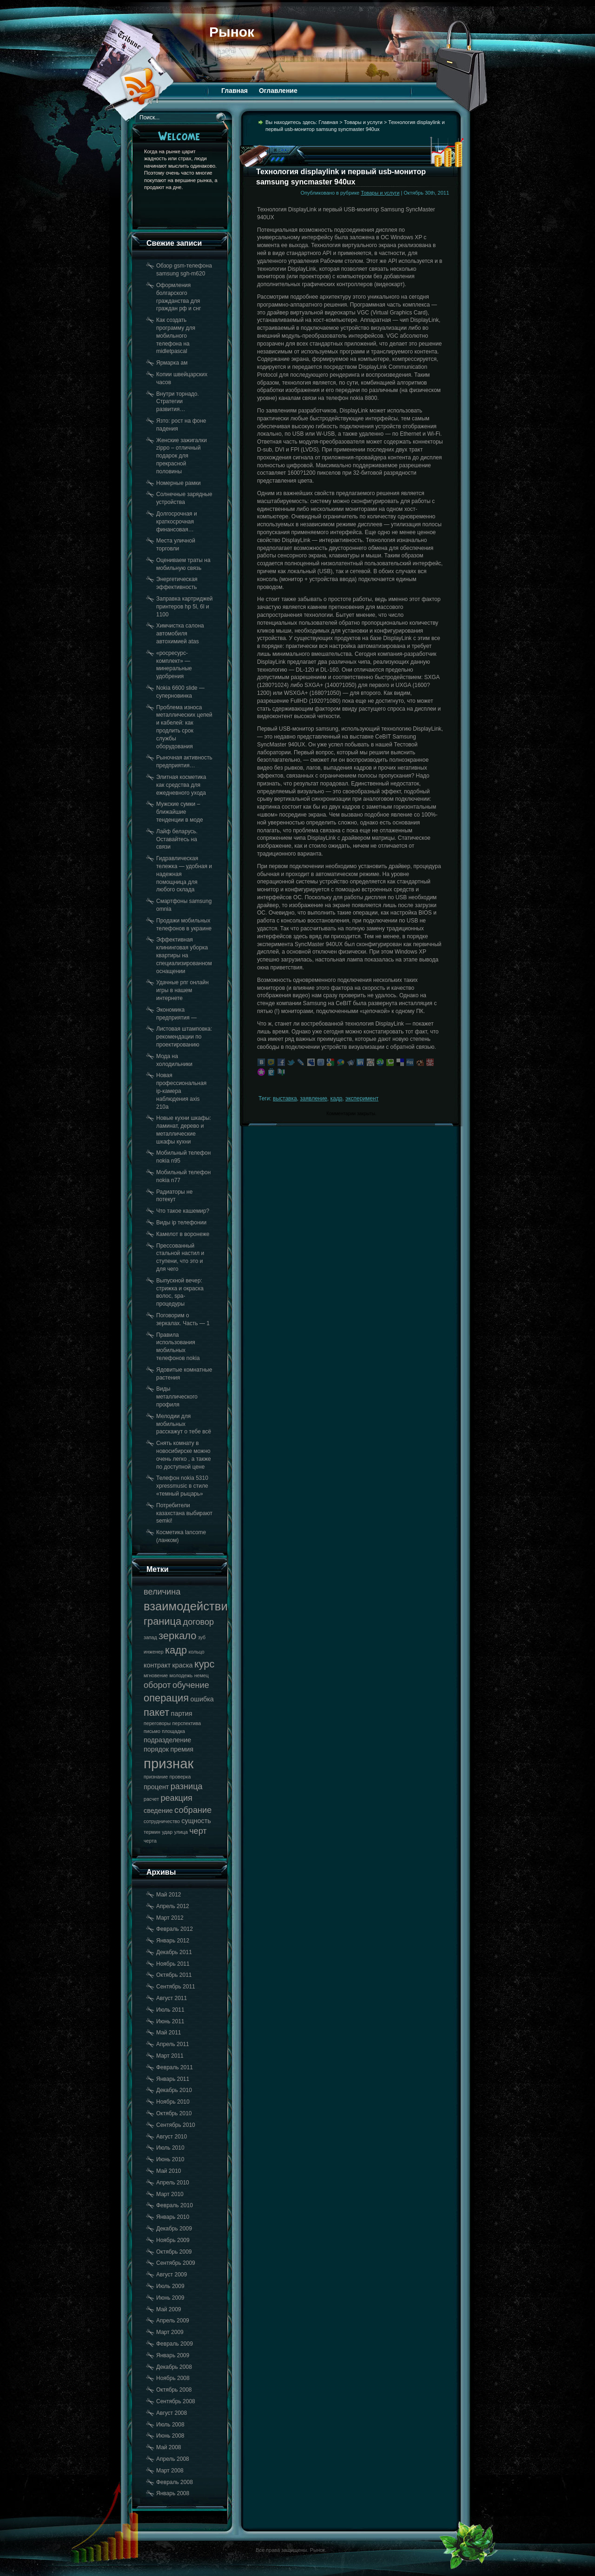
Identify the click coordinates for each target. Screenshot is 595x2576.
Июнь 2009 (170, 2298)
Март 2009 (170, 2332)
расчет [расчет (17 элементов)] (151, 1799)
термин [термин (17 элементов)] (152, 1832)
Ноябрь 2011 (173, 1964)
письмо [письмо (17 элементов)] (152, 1731)
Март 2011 (170, 2056)
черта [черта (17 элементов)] (150, 1841)
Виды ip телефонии (181, 1222)
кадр (336, 1098)
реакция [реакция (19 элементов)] (176, 1798)
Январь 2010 (172, 2217)
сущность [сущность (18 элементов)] (196, 1820)
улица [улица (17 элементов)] (181, 1832)
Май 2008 (168, 2447)
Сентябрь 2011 (175, 1986)
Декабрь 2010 (174, 2090)
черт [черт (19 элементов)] (198, 1831)
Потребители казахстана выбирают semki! (184, 1513)
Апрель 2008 (172, 2459)
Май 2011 (168, 2032)
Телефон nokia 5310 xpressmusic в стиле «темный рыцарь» (182, 1486)
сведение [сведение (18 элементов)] (158, 1810)
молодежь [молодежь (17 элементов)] (181, 1675)
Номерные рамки (178, 483)
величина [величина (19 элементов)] (162, 1591)
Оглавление (278, 90)
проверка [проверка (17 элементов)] (180, 1776)
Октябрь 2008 (174, 2389)
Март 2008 (170, 2470)
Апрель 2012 (172, 1906)
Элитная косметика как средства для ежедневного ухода (181, 785)
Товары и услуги (363, 122)
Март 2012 (170, 1918)
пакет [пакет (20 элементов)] (156, 1712)
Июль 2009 (170, 2286)
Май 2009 (168, 2309)
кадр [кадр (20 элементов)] (176, 1650)
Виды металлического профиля (177, 1397)
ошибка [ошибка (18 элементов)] (201, 1699)
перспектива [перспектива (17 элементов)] (186, 1723)
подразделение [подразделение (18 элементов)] (167, 1740)
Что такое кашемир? (182, 1211)
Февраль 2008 (174, 2482)
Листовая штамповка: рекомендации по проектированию (184, 1037)
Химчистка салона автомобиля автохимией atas (180, 633)
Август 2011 (171, 1998)
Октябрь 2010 (174, 2113)
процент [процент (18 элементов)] (156, 1787)
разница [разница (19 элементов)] (187, 1786)
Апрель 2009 (172, 2320)
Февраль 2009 (174, 2344)
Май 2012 (168, 1894)
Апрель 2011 (172, 2044)
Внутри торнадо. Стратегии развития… (177, 402)
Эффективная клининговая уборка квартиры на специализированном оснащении (184, 955)
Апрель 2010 (172, 2182)
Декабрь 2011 (174, 1952)
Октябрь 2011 (174, 1975)
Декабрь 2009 (174, 2228)
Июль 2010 (170, 2147)
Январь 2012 (172, 1940)
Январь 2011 (172, 2079)
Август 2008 (171, 2413)
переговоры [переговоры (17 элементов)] (157, 1723)
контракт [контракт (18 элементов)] (157, 1665)
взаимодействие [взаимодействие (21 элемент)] (189, 1606)
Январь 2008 (172, 2493)
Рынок (231, 31)
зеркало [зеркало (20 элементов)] (177, 1635)
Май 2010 (168, 2171)
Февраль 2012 (174, 1929)
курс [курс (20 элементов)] (204, 1664)
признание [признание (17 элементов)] (156, 1776)
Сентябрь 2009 (175, 2263)
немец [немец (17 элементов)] (201, 1675)
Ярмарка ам (171, 363)
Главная (234, 90)
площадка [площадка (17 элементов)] (173, 1731)
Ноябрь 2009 (173, 2240)
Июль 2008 (170, 2424)
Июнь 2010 (170, 2159)
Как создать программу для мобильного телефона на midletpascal (175, 335)
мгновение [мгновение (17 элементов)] (156, 1675)
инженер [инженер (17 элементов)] (154, 1651)
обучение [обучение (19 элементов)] (190, 1685)
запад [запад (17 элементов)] (150, 1637)
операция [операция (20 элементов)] (166, 1698)
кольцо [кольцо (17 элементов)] (196, 1651)
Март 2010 (170, 2194)
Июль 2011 (170, 2010)
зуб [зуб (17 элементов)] (201, 1637)
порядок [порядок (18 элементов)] (156, 1749)
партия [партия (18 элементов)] (181, 1713)
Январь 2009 (172, 2355)
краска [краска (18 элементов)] (182, 1665)
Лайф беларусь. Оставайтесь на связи (177, 839)
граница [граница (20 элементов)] (162, 1621)
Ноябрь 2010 (173, 2102)
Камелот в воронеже (182, 1234)
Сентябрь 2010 (175, 2125)
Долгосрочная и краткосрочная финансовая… (176, 521)
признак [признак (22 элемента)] (168, 1763)
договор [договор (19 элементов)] (198, 1622)
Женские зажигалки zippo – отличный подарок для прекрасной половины (181, 456)
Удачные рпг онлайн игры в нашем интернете (182, 990)
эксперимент (361, 1098)
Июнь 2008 (170, 2435)
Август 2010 (171, 2136)
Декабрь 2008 (174, 2367)
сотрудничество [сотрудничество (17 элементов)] (162, 1821)
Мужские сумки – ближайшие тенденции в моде (179, 812)
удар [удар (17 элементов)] (167, 1832)
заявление (313, 1098)
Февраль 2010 (174, 2205)
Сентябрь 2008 (175, 2401)
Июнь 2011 (170, 2021)
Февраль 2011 (174, 2067)
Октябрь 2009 (174, 2252)
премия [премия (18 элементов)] (181, 1749)
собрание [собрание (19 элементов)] (193, 1810)
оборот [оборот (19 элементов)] (157, 1685)
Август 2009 (171, 2274)
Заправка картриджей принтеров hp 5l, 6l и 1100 (184, 606)
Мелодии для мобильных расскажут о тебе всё (183, 1424)
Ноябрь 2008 (173, 2378)
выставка (285, 1098)
